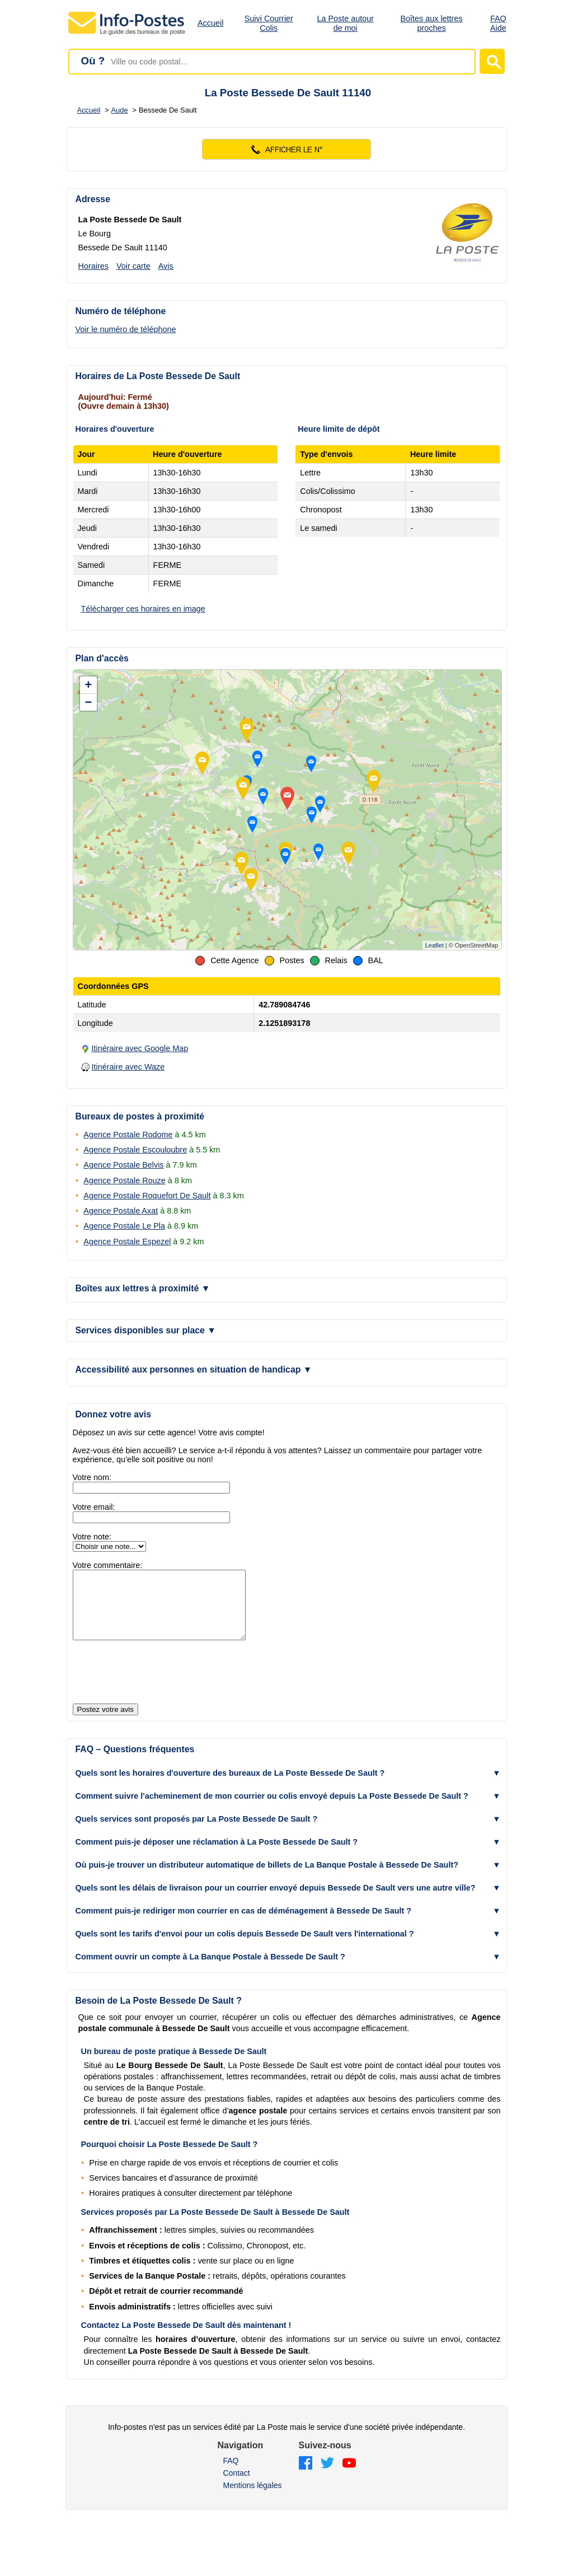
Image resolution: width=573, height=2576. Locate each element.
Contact (236, 2486)
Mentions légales (252, 2498)
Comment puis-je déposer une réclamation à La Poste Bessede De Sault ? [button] (217, 1855)
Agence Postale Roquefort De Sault (146, 1195)
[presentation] (158, 1686)
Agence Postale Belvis (123, 1164)
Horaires (93, 266)
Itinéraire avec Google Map (140, 1048)
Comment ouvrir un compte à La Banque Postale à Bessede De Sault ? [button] (210, 1970)
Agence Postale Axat (120, 1210)
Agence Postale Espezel (127, 1241)
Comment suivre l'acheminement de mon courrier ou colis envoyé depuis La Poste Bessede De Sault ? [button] (272, 1809)
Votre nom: (92, 1477)
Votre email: (94, 1506)
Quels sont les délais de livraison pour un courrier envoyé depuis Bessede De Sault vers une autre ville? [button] (276, 1901)
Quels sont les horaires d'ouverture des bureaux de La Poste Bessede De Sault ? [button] (230, 1786)
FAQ (230, 2474)
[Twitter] (327, 2477)
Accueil (210, 22)
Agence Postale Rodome (127, 1134)
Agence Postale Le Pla (124, 1225)
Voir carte (133, 266)
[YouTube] (349, 2477)
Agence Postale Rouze (124, 1180)
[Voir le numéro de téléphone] (135, 329)
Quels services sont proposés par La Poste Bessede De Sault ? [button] (197, 1832)
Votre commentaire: (108, 1565)
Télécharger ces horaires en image (143, 608)
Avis (165, 266)
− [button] (88, 702)
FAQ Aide (498, 23)
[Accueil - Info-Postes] (127, 34)
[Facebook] (305, 2477)
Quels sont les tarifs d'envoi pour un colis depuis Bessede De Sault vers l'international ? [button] (245, 1947)
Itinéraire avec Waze (128, 1066)
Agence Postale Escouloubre (135, 1149)
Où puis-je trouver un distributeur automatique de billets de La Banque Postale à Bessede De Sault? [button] (267, 1878)
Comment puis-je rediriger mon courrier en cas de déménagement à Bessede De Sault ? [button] (244, 1924)
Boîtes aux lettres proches (431, 23)
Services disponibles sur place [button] (146, 1330)
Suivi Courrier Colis (269, 23)
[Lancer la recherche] (492, 61)
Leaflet (434, 945)
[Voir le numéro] (287, 149)
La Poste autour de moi (345, 23)
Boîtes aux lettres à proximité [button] (143, 1288)
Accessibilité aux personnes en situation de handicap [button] (194, 1369)
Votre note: (92, 1536)
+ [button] (88, 685)
